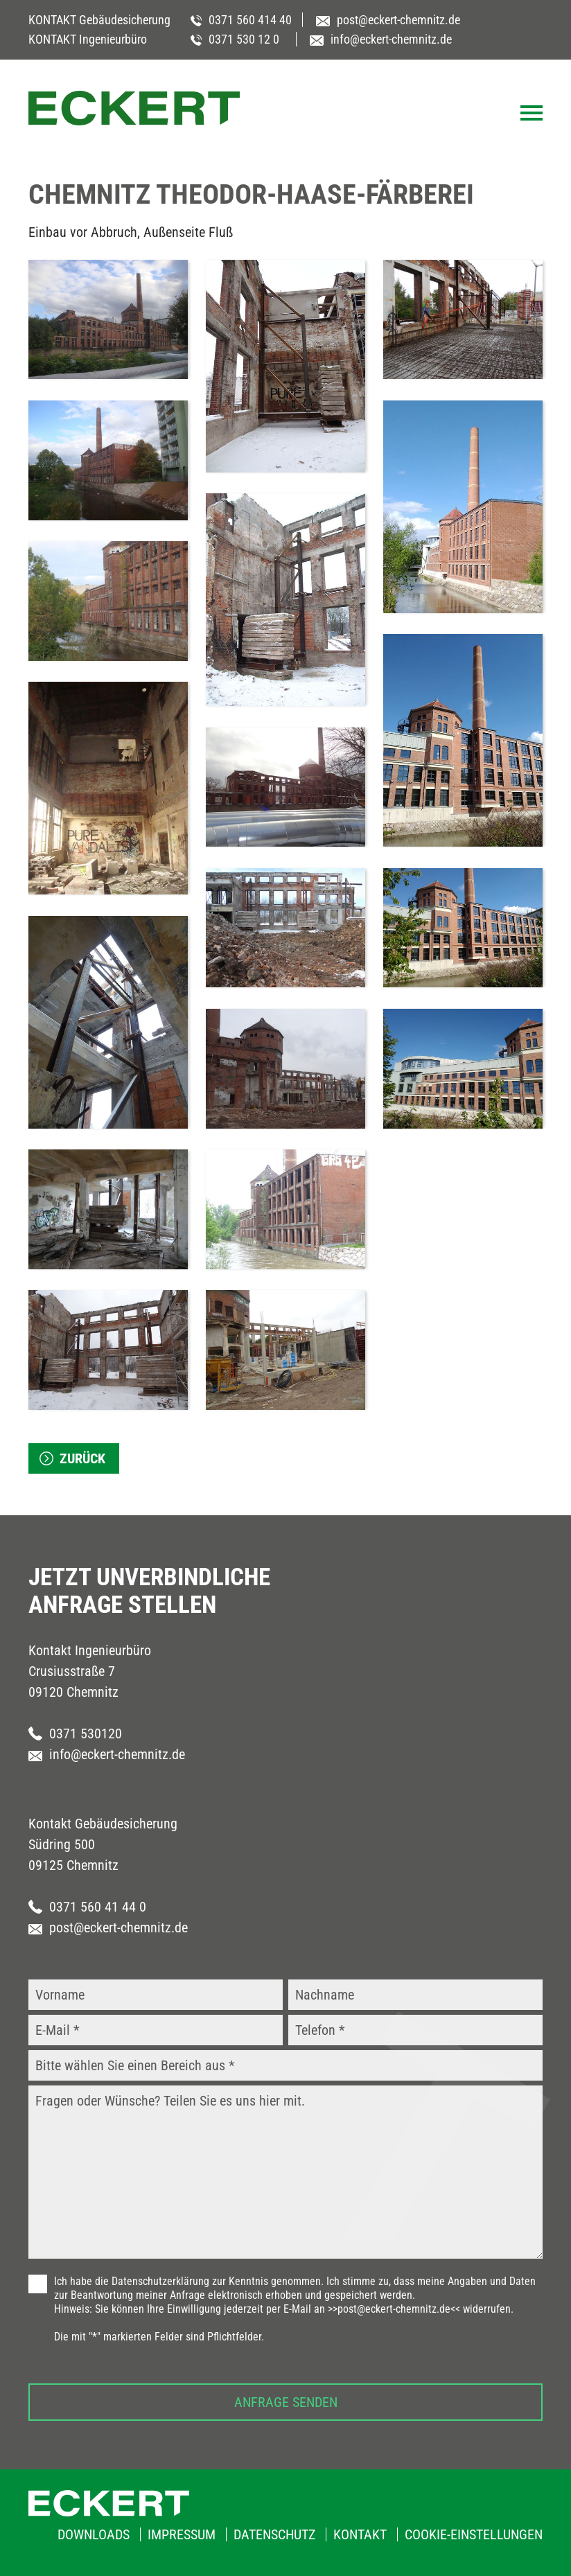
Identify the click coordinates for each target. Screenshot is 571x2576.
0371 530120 (75, 1733)
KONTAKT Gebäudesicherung (99, 19)
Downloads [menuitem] (94, 2534)
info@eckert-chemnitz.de (106, 1754)
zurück (82, 1458)
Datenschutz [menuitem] (274, 2534)
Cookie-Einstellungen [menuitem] (474, 2534)
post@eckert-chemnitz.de (108, 1927)
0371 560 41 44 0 (87, 1906)
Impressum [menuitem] (182, 2534)
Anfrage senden (285, 2402)
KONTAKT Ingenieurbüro (87, 39)
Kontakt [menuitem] (360, 2534)
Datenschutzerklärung (160, 2281)
